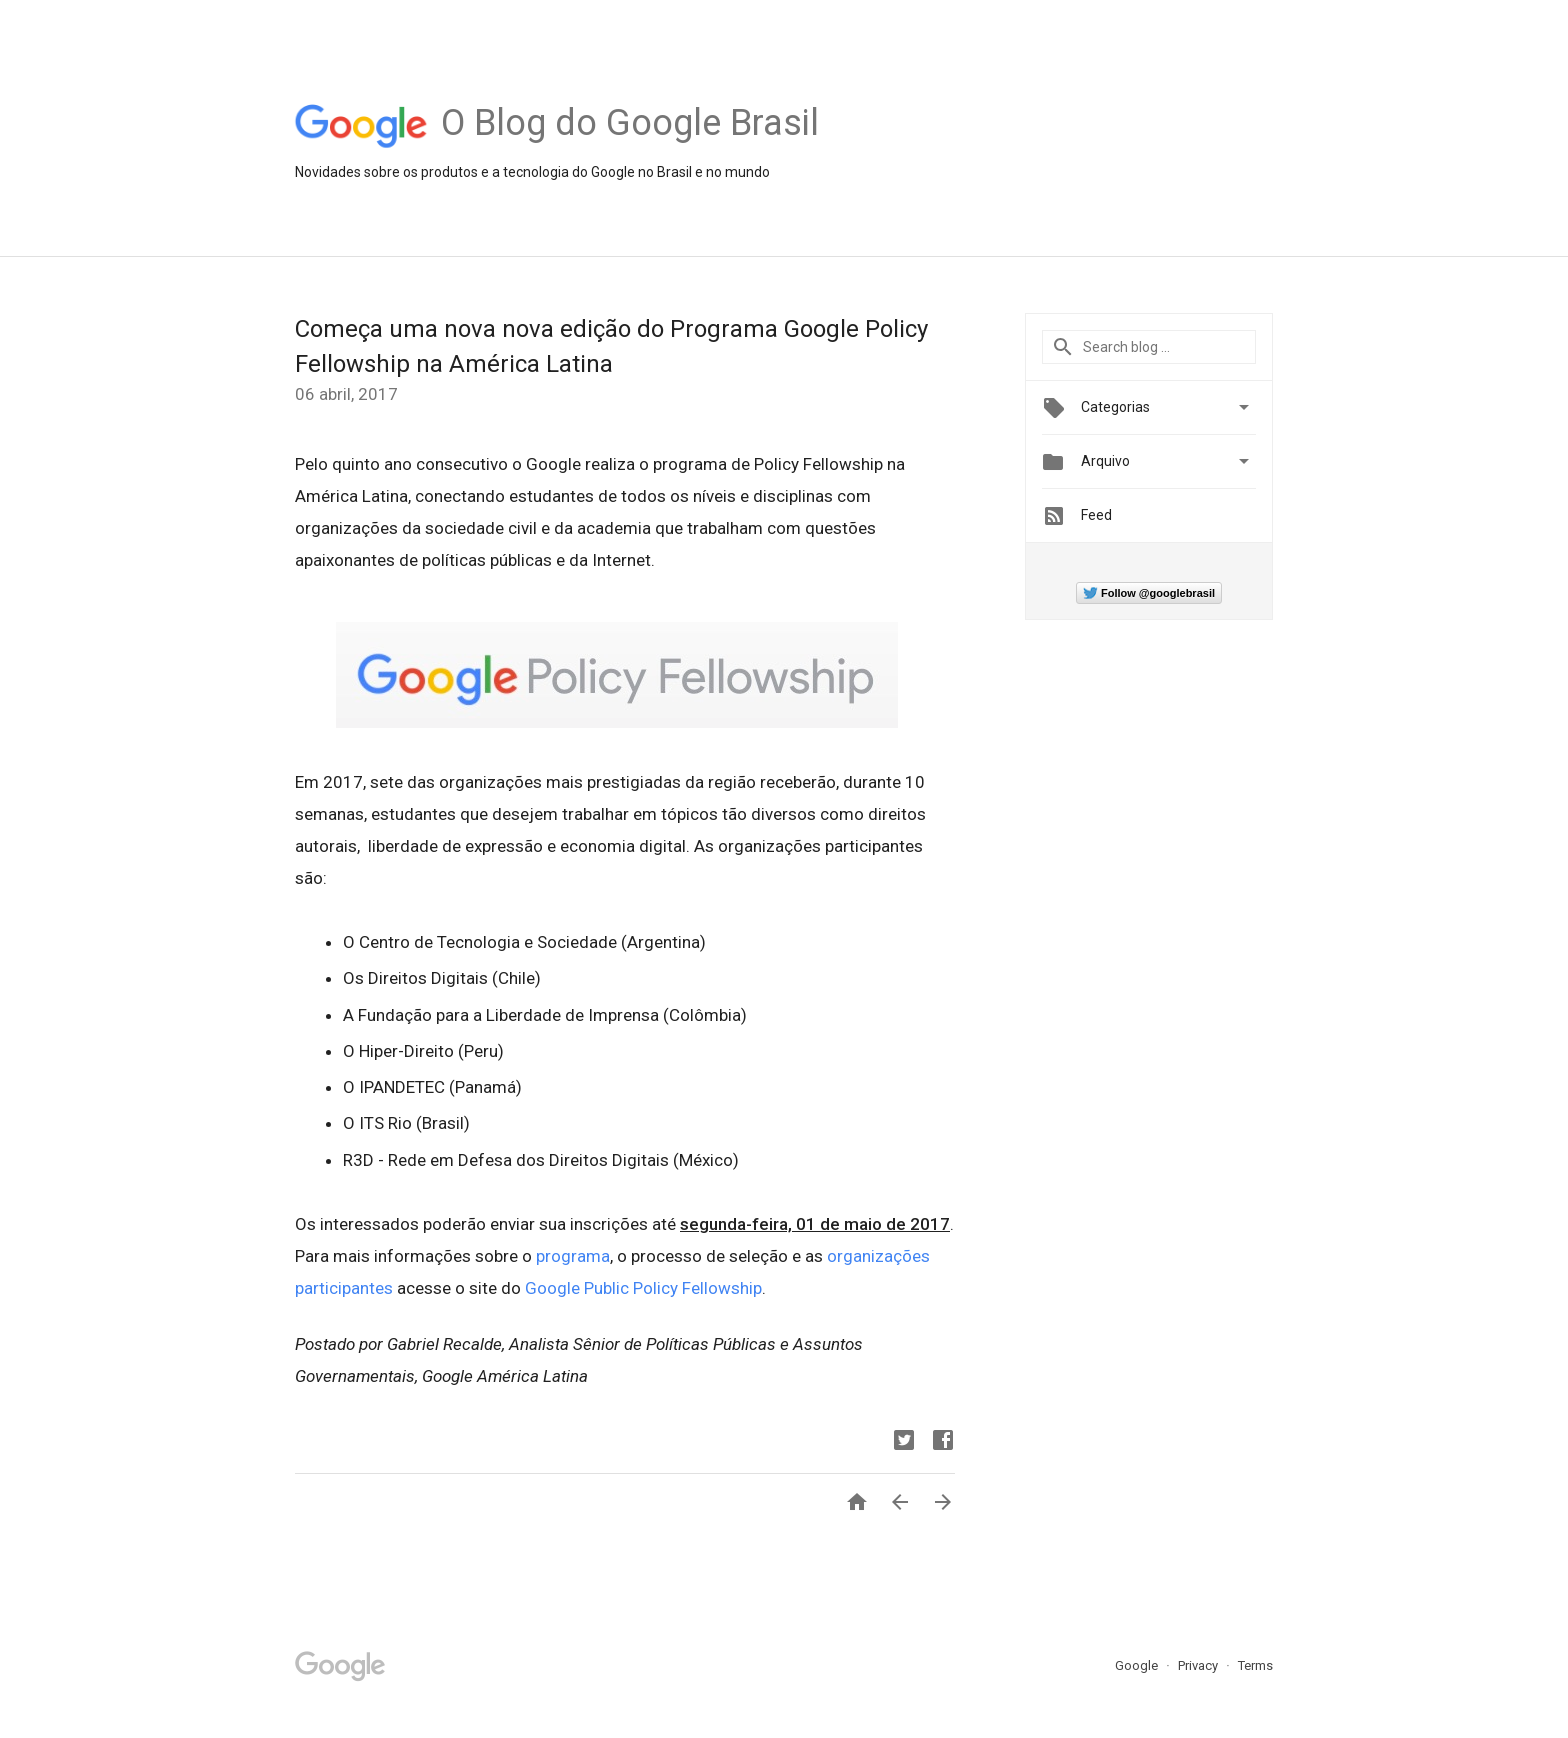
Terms (1255, 1665)
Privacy (1199, 1665)
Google (1138, 1665)
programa (573, 1256)
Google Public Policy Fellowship (643, 1288)
